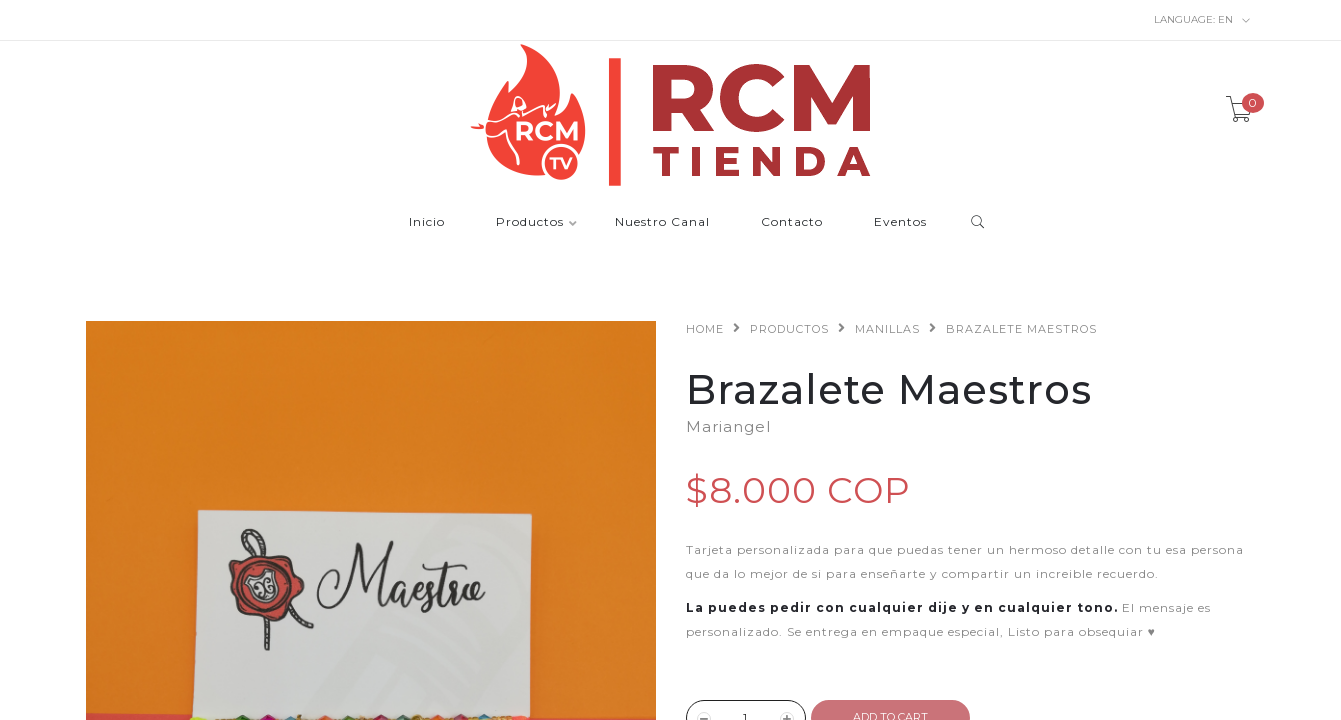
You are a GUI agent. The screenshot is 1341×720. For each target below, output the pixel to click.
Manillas (887, 329)
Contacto (792, 222)
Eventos (900, 222)
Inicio (427, 222)
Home (705, 329)
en (1202, 20)
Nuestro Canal (662, 222)
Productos (530, 222)
